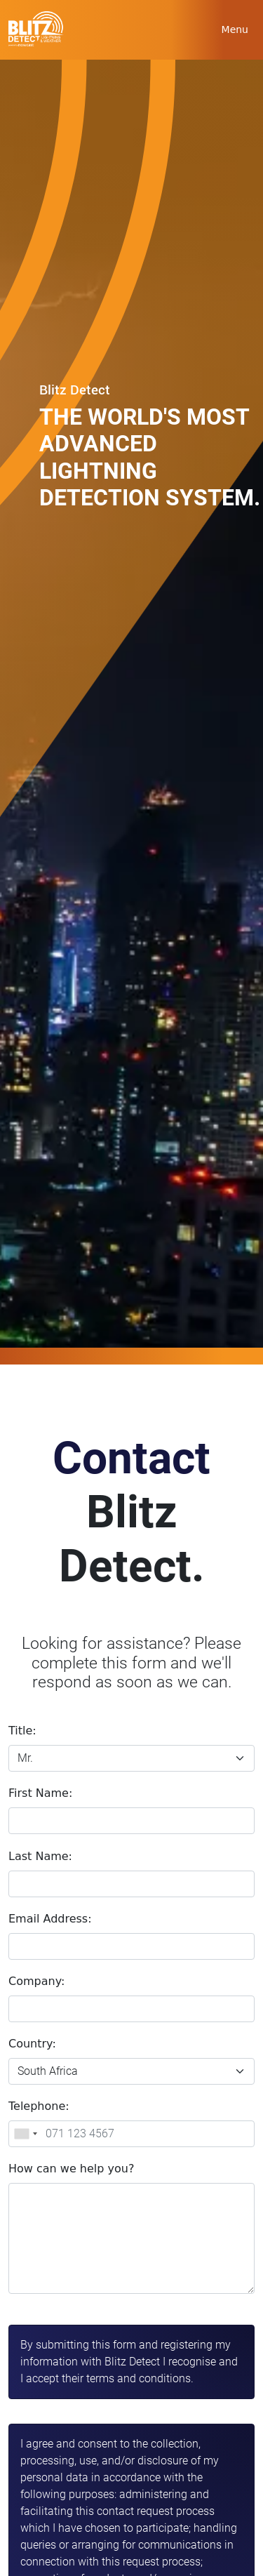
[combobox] (25, 2133)
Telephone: (38, 2106)
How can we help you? (71, 2168)
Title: (22, 1730)
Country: (32, 2043)
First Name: (40, 1793)
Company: (36, 1981)
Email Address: (50, 1918)
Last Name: (40, 1856)
